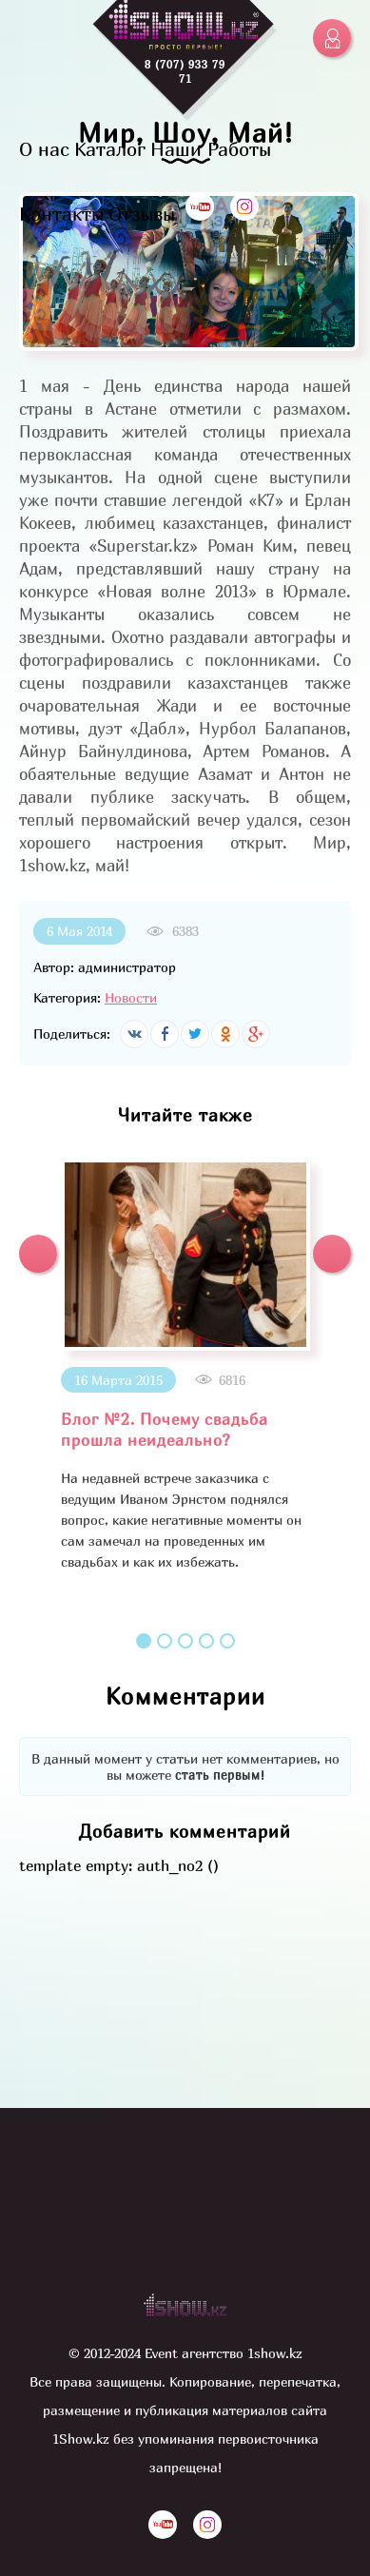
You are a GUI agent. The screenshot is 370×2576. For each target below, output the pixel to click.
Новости (131, 997)
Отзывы (141, 213)
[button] (38, 1254)
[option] (185, 1365)
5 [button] (227, 1641)
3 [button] (185, 1641)
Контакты (61, 213)
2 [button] (164, 1641)
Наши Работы (210, 149)
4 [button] (206, 1641)
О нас (44, 149)
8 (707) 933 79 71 (185, 71)
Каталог (110, 149)
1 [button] (143, 1641)
